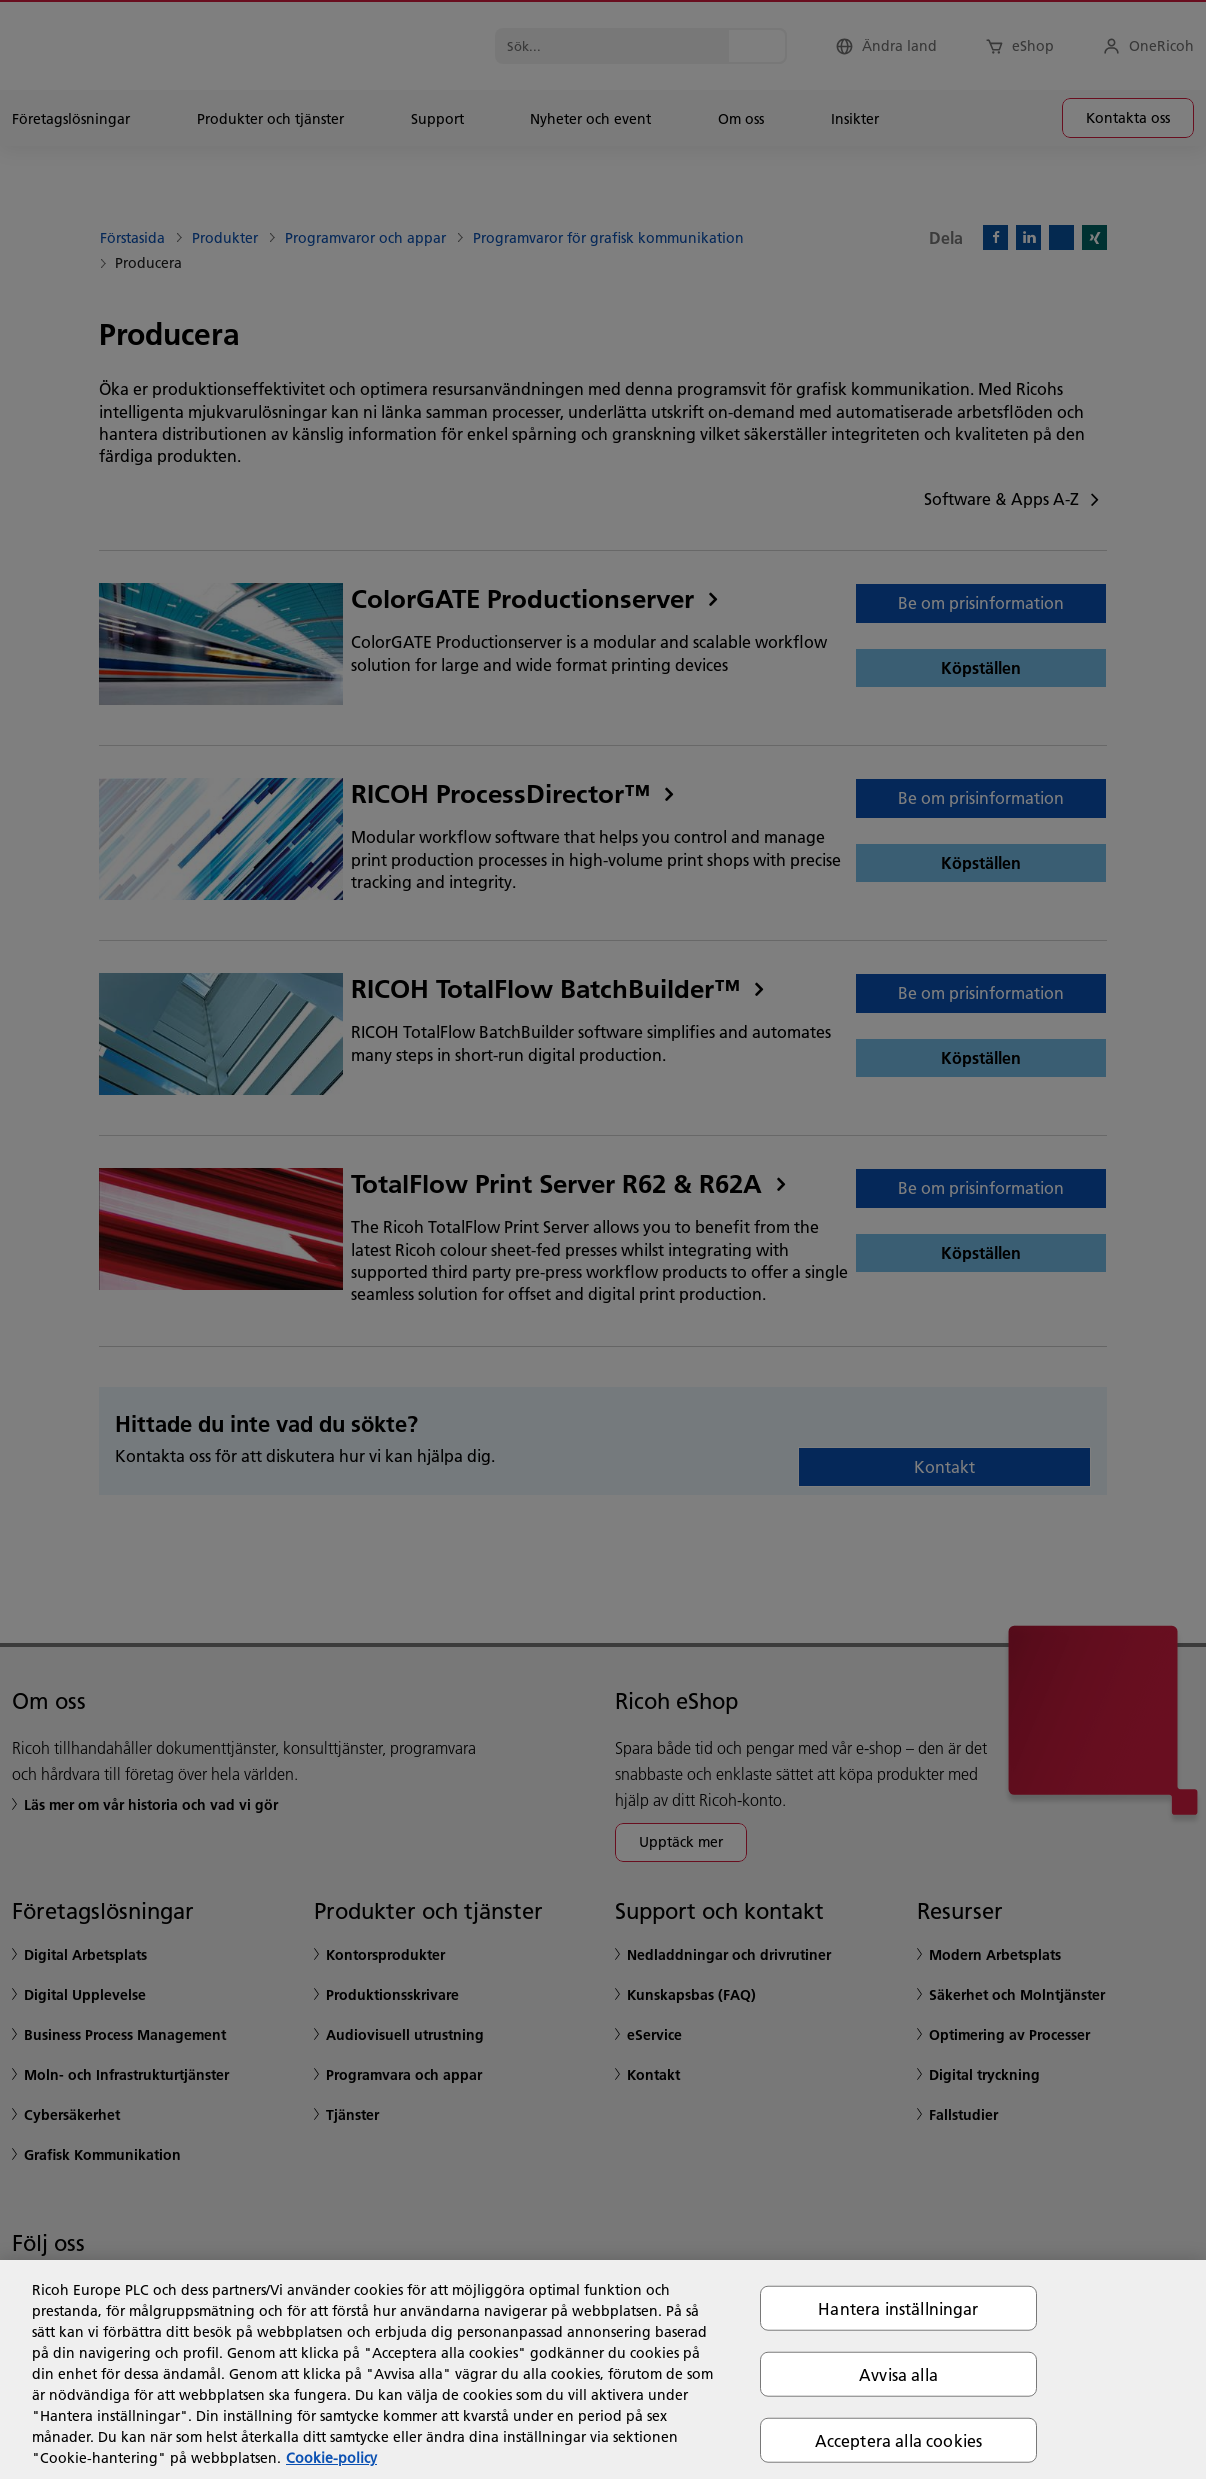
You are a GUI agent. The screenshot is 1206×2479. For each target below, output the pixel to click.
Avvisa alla (898, 2373)
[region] (603, 2369)
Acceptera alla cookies (899, 2440)
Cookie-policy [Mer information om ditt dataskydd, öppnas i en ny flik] (331, 2458)
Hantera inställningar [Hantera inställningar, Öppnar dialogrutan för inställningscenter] (898, 2307)
